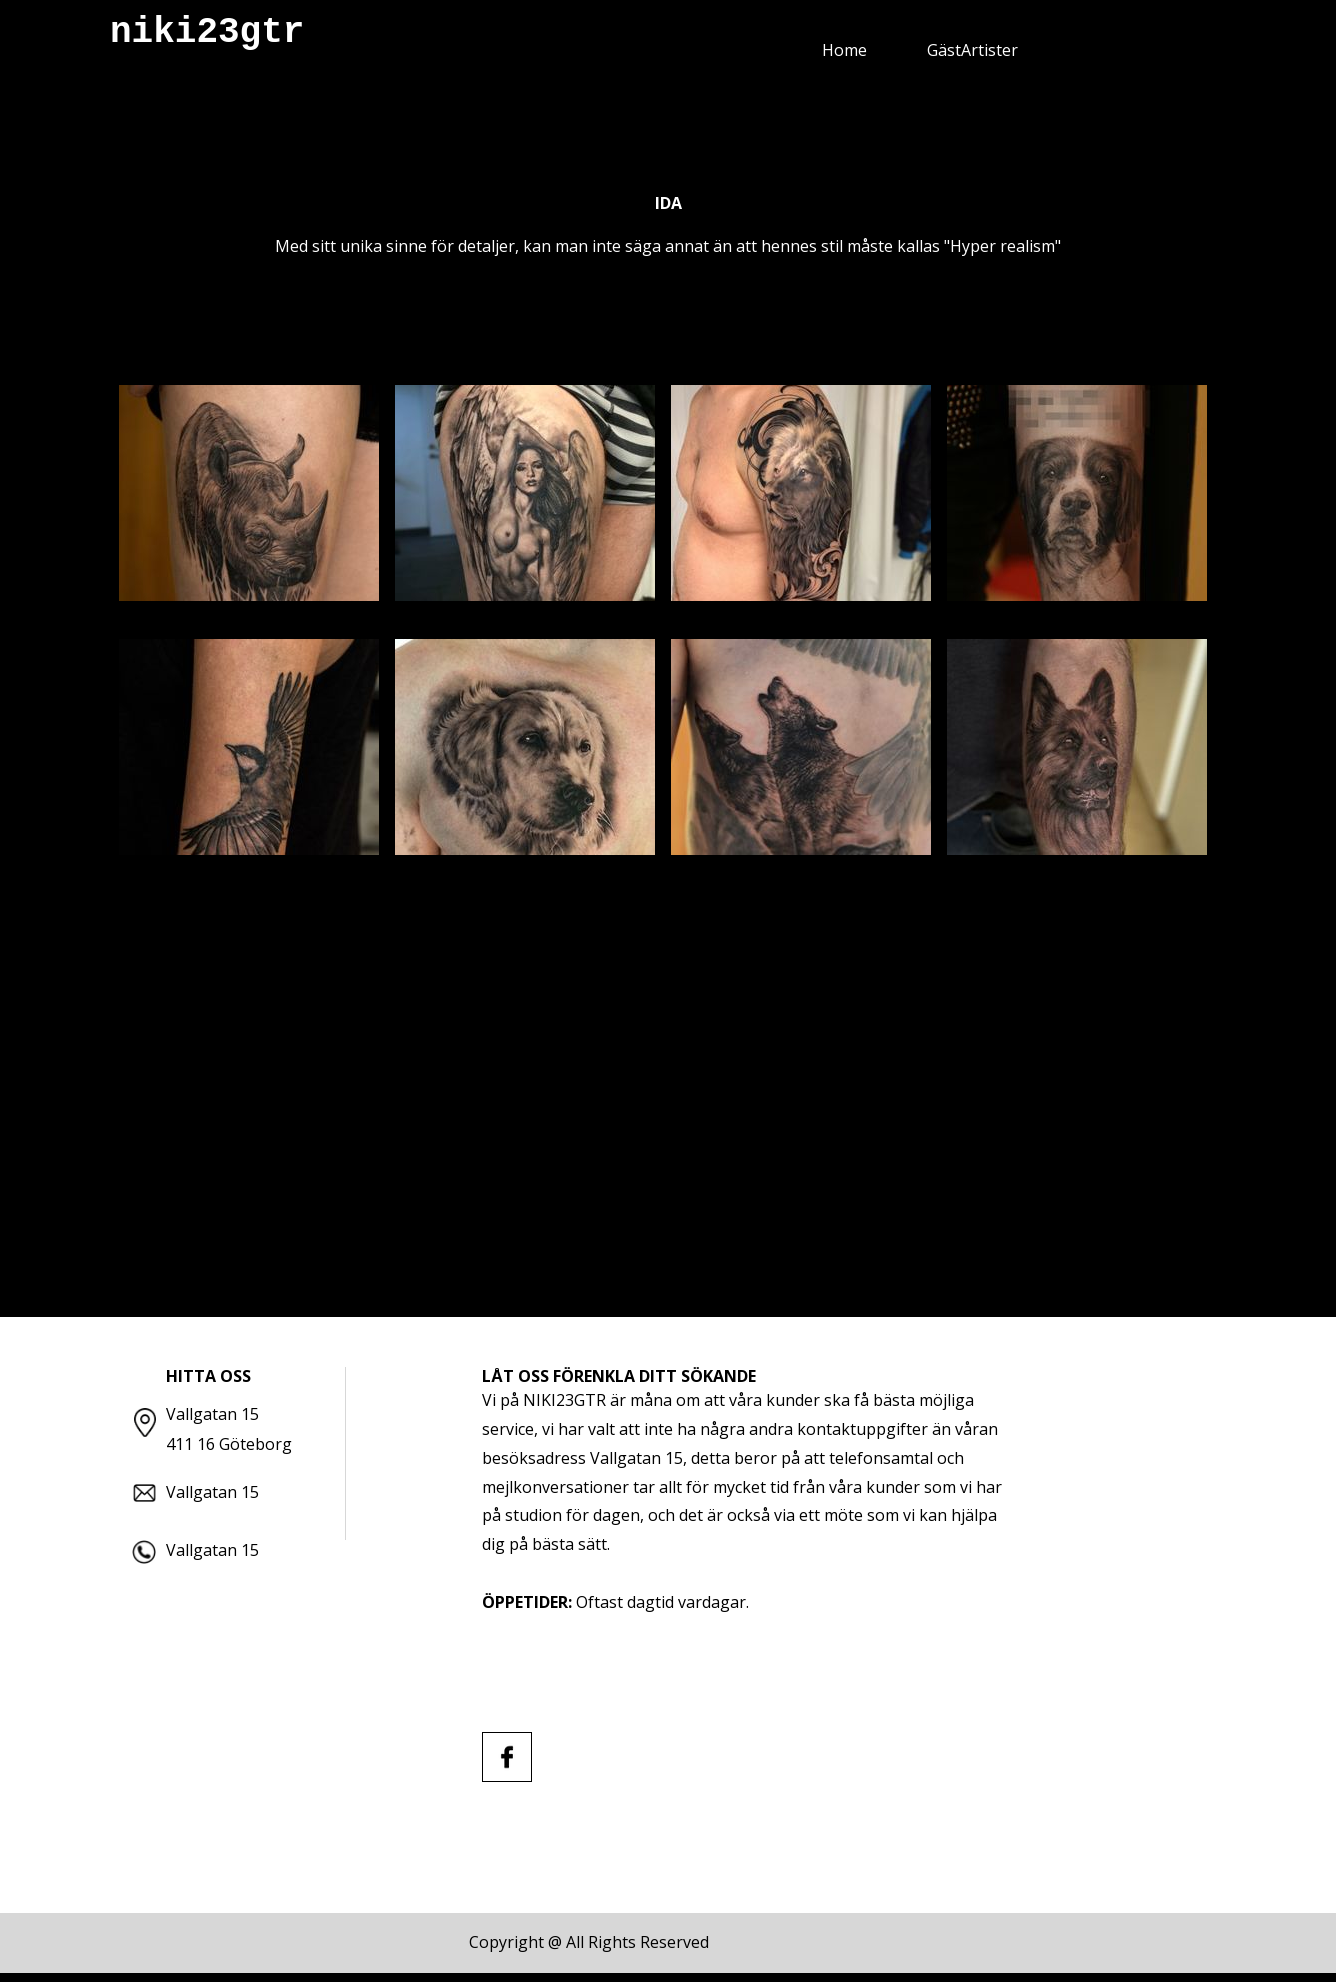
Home (844, 50)
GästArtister (972, 50)
